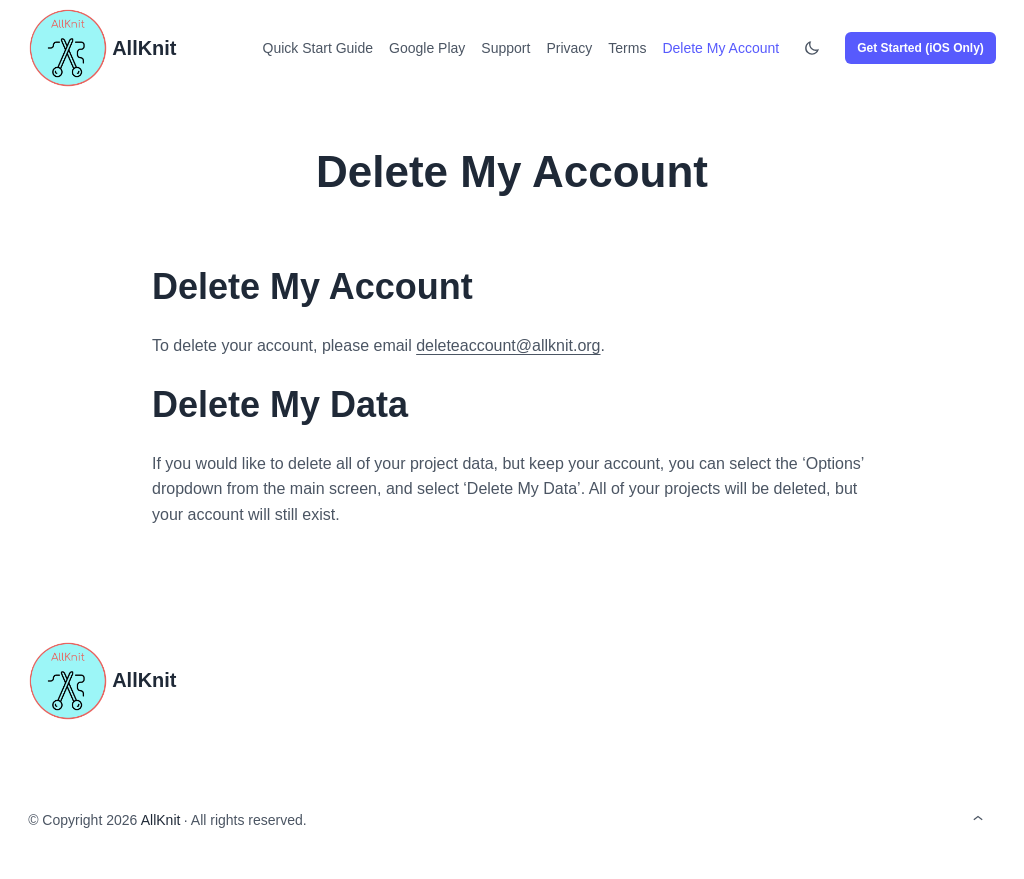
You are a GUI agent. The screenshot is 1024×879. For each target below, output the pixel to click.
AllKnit (144, 48)
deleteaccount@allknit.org (508, 345)
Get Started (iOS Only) (920, 48)
